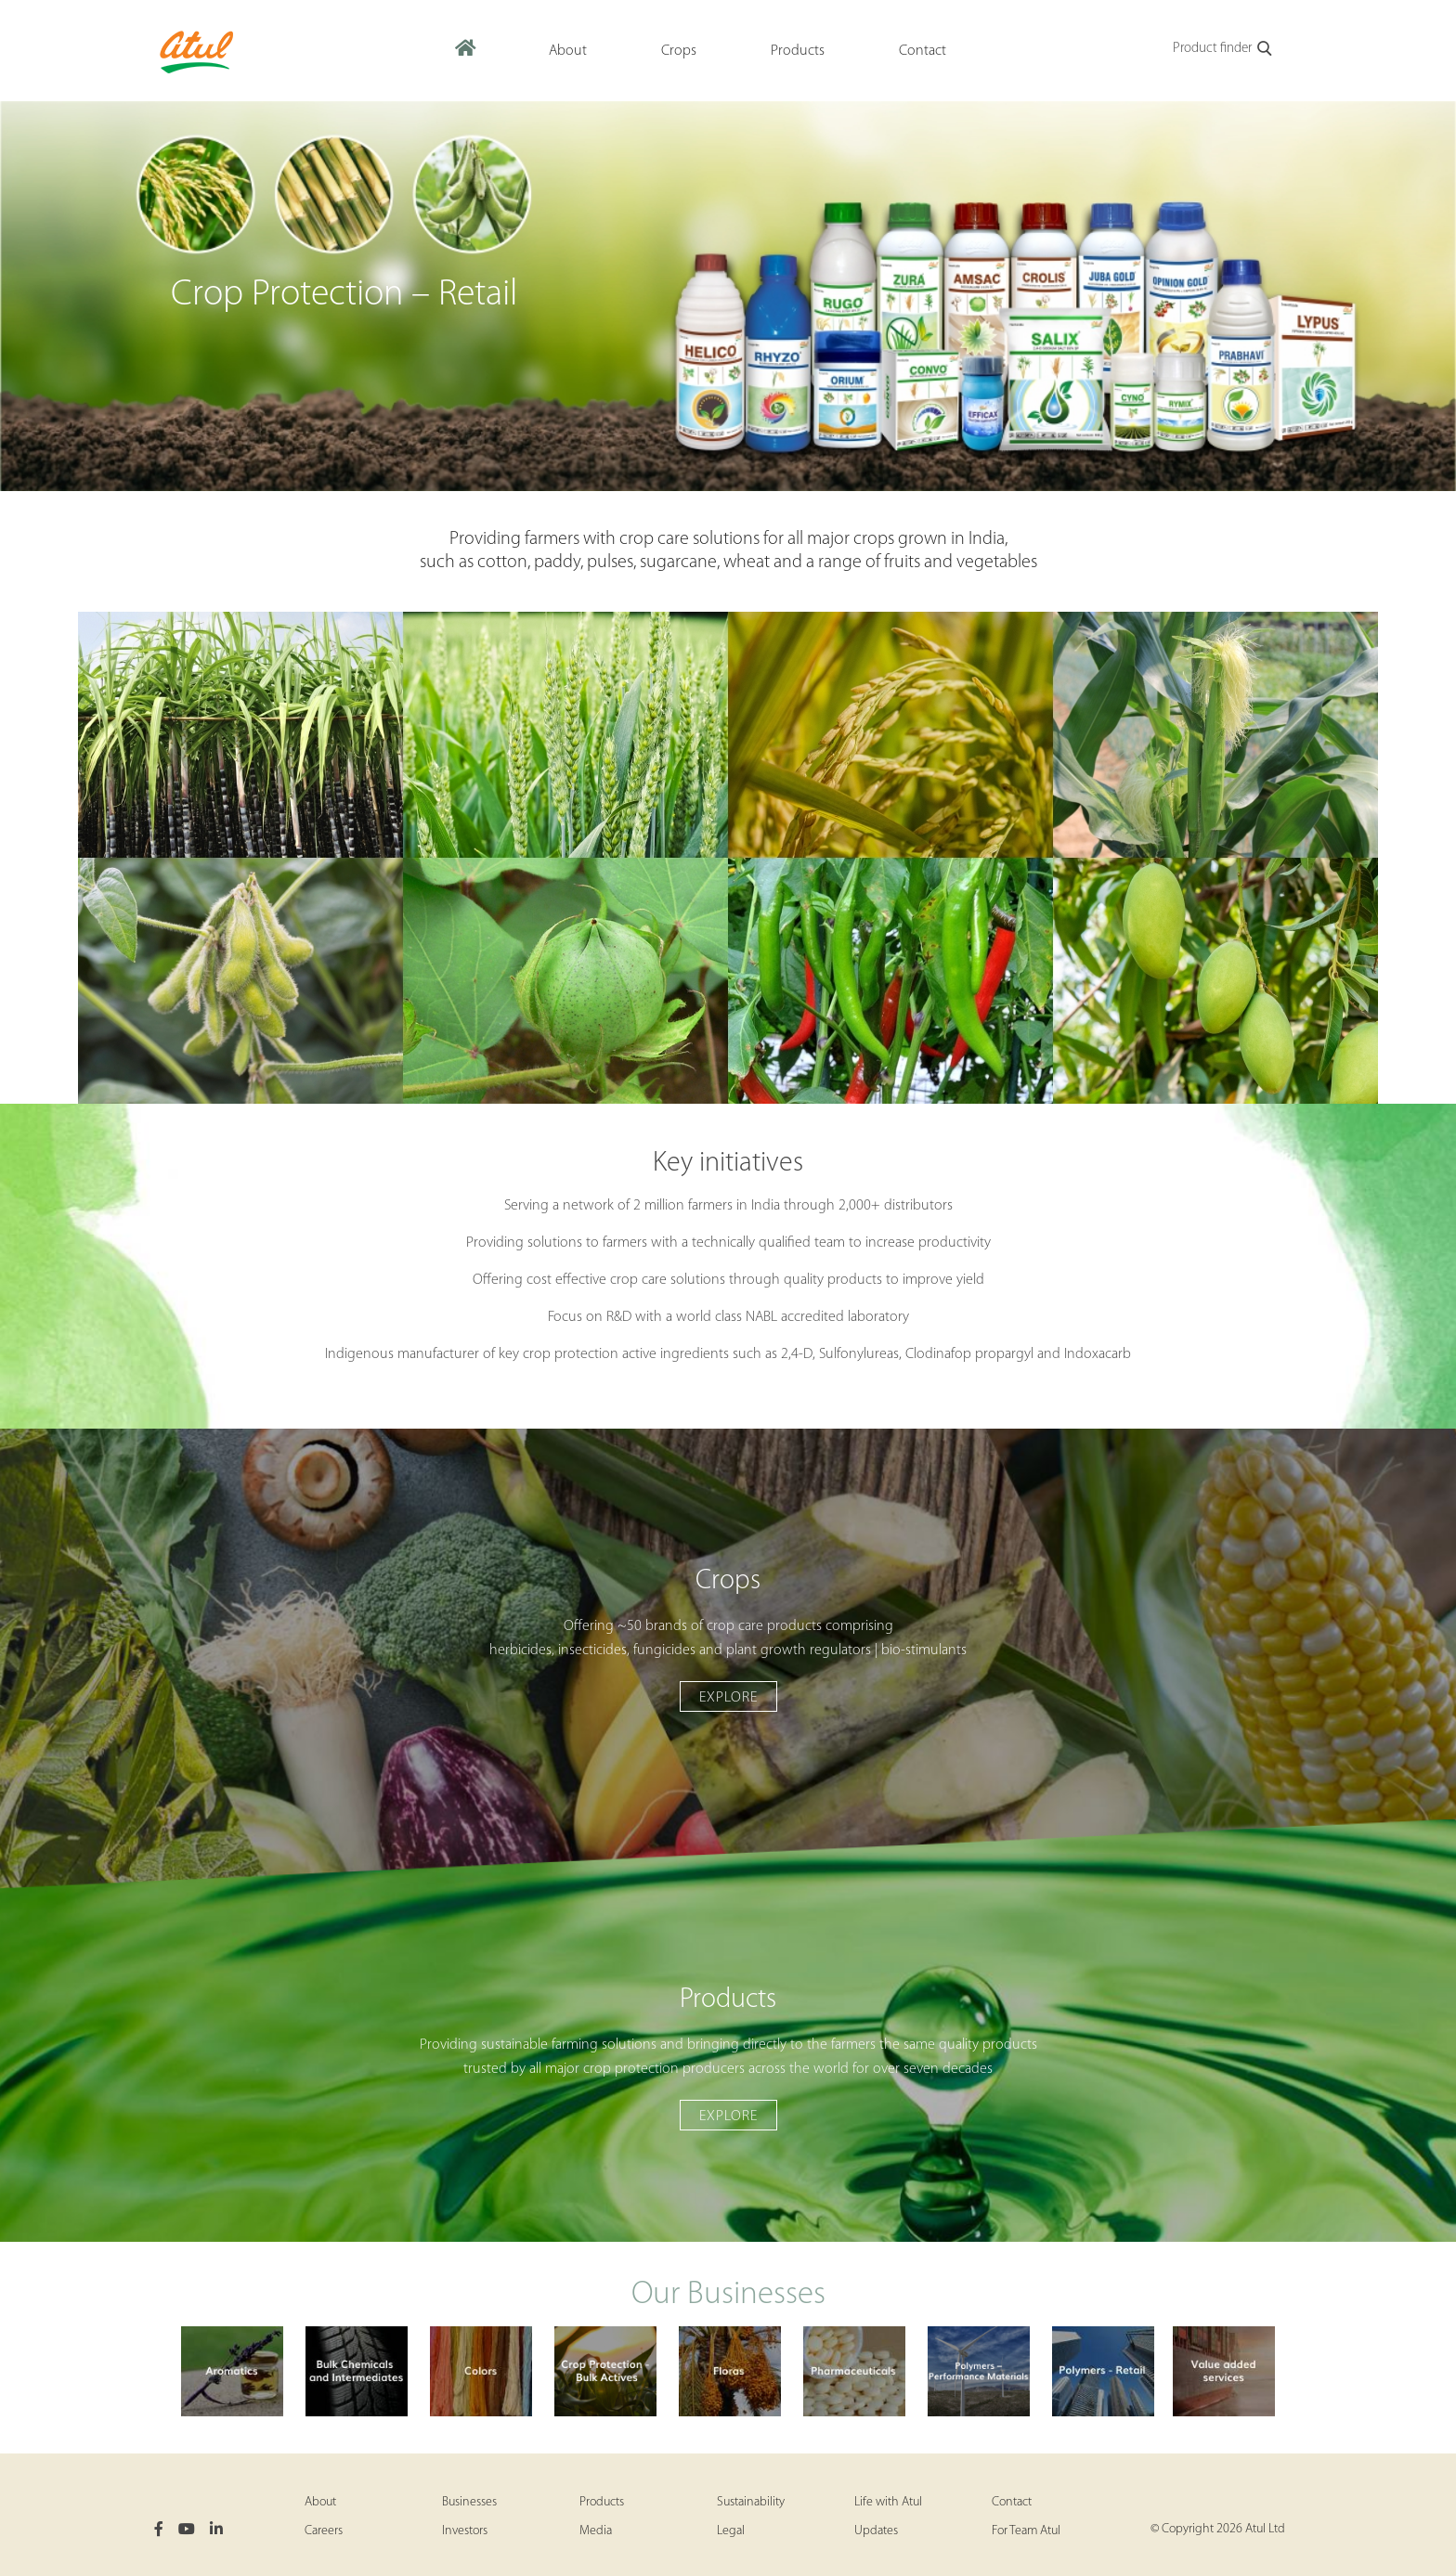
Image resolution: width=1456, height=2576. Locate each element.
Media (595, 2531)
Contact (1012, 2502)
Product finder (1223, 49)
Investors (465, 2531)
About (320, 2502)
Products (601, 2502)
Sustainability (751, 2502)
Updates (876, 2531)
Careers (324, 2531)
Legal (731, 2531)
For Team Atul (1026, 2531)
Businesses (469, 2502)
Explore (728, 1697)
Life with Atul (888, 2502)
